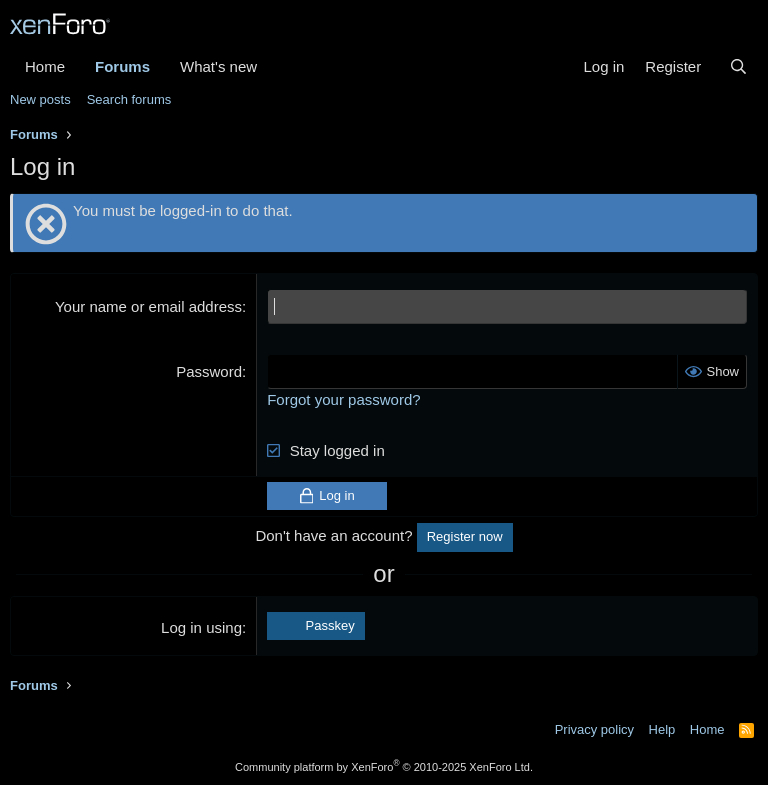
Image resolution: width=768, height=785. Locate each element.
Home (45, 66)
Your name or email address (148, 306)
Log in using (201, 627)
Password (209, 371)
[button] (273, 66)
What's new (218, 66)
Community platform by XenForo (384, 767)
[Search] (738, 66)
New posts (40, 99)
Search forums (129, 99)
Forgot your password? (343, 399)
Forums (122, 66)
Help (662, 729)
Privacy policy (594, 729)
